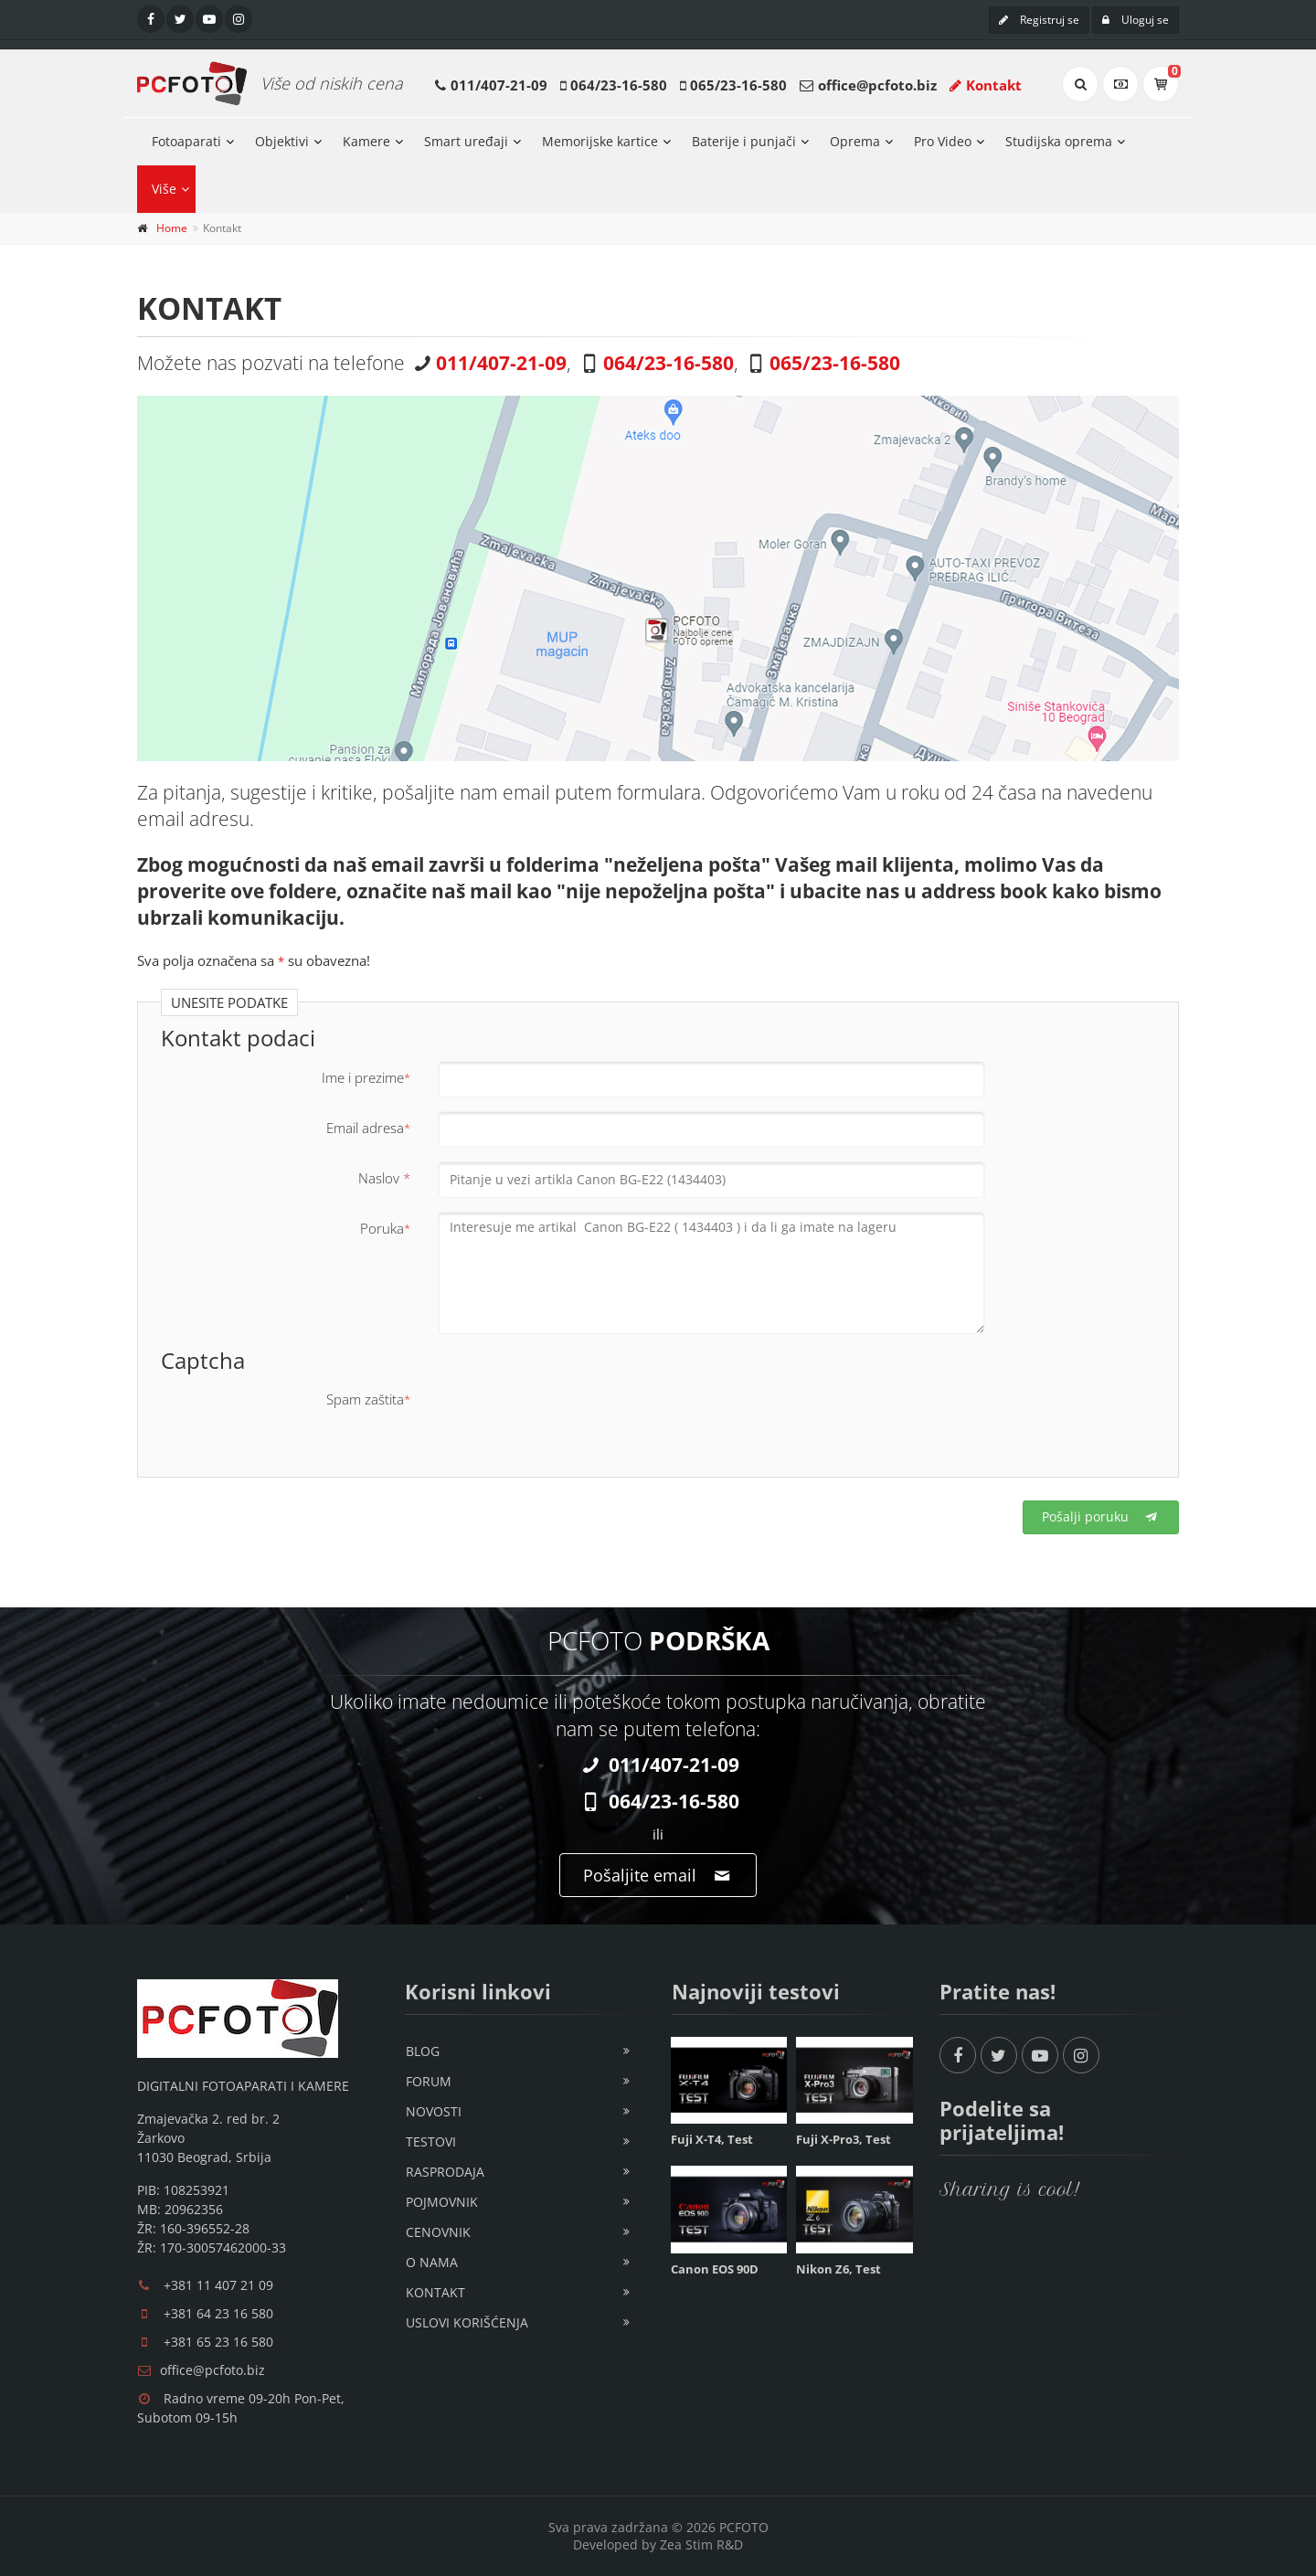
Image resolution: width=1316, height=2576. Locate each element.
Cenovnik (438, 2232)
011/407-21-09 (499, 85)
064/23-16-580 (618, 85)
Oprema (855, 141)
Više (164, 188)
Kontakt (986, 85)
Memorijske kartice (600, 141)
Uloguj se (1135, 19)
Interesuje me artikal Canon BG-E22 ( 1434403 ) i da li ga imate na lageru (711, 1273)
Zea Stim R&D (701, 2544)
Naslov (384, 1178)
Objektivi (282, 141)
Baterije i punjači (744, 141)
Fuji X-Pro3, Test (843, 2139)
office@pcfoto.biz (877, 85)
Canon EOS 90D (715, 2269)
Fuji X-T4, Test (712, 2139)
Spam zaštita (368, 1399)
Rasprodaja (445, 2171)
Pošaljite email (658, 1875)
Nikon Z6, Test (838, 2269)
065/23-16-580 (738, 85)
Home (171, 228)
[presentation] (577, 1418)
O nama (432, 2262)
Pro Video (942, 141)
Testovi (431, 2141)
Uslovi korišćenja (467, 2322)
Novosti (434, 2111)
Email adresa (368, 1127)
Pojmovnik (442, 2201)
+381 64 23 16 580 (218, 2313)
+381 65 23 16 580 (218, 2341)
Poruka (385, 1228)
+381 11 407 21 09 (218, 2285)
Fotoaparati (186, 141)
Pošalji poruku (1101, 1516)
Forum (428, 2081)
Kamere (366, 141)
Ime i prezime (366, 1077)
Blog (423, 2051)
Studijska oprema (1058, 141)
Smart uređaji (466, 141)
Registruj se (1039, 19)
